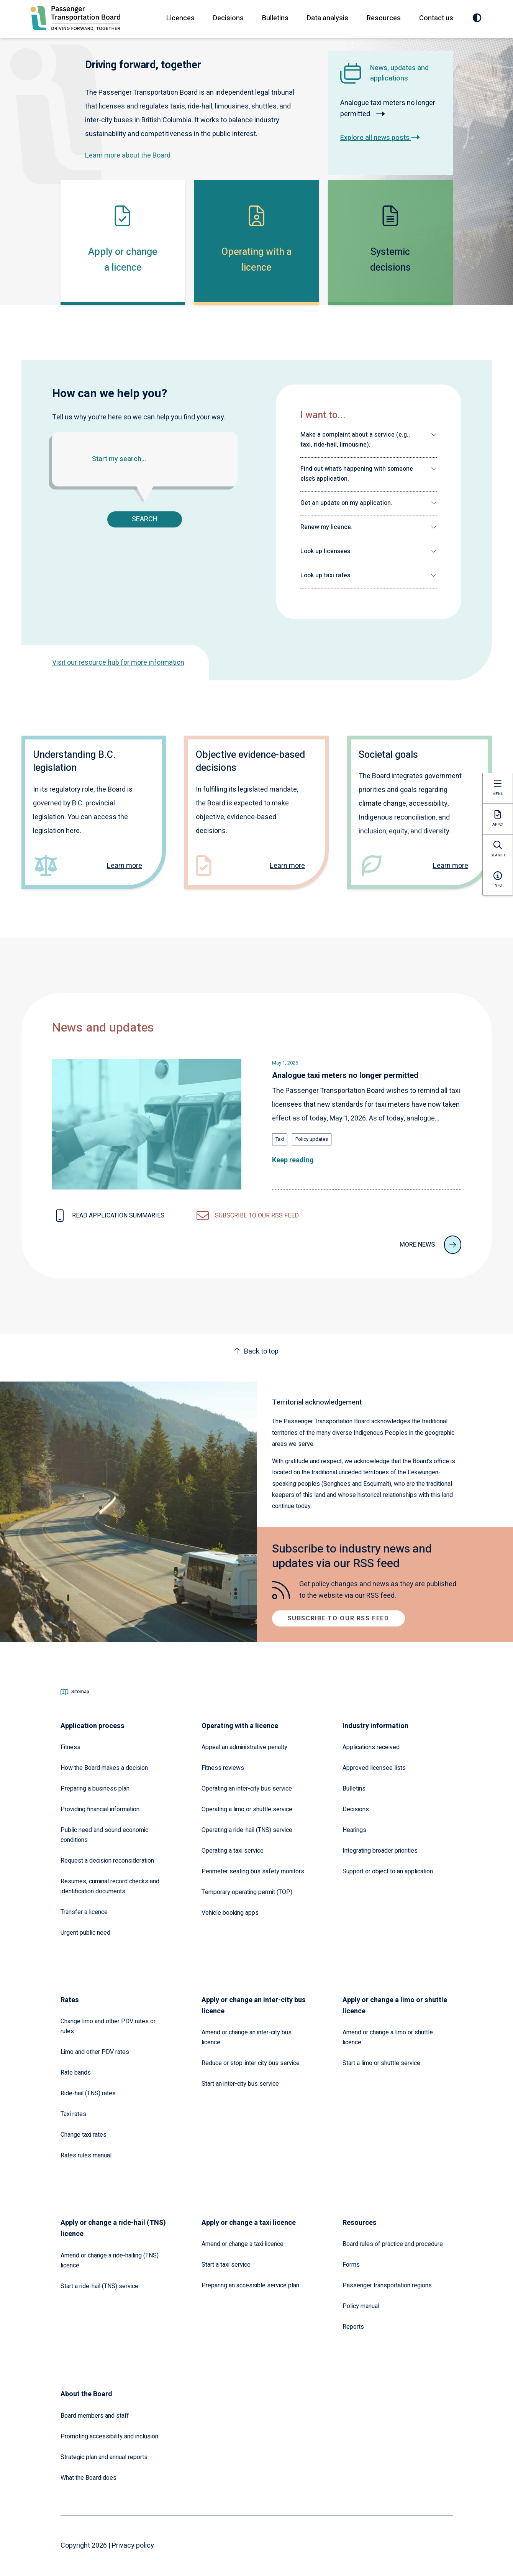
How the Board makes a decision (104, 1768)
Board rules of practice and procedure (393, 2244)
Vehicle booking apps (230, 1912)
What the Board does (88, 2477)
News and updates (103, 1028)
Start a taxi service (226, 2264)
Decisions (228, 18)
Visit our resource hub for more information (118, 662)
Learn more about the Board (127, 155)
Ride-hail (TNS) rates (88, 2093)
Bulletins (275, 18)
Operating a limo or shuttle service (247, 1809)
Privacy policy (133, 2545)
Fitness (70, 1747)
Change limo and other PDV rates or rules (108, 2026)
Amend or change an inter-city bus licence (247, 2037)
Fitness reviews (223, 1768)
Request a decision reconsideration (107, 1860)
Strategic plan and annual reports (104, 2457)
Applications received (371, 1747)
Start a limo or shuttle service (381, 2063)
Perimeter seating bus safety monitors (253, 1871)
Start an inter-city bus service (240, 2083)
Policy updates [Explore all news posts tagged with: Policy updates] (311, 1139)
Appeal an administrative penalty (244, 1747)
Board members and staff (95, 2415)
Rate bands (76, 2072)
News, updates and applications (399, 73)
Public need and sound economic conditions (104, 1835)
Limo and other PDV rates (95, 2052)
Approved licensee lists (374, 1768)
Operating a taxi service (233, 1850)
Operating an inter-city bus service (247, 1788)
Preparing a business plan (95, 1788)
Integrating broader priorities (380, 1850)
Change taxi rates (84, 2134)
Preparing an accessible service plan (250, 2285)
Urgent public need (85, 1932)
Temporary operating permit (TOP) (247, 1892)
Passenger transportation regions (387, 2285)
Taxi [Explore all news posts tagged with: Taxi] (279, 1139)
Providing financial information (100, 1809)
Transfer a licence (84, 1912)
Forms (351, 2264)
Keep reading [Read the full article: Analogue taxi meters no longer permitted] (293, 1160)
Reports (353, 2326)
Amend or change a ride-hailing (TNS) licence (110, 2260)
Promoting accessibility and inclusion (109, 2436)
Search (144, 519)
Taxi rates (73, 2114)
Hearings (354, 1830)
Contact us (436, 18)
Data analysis (327, 18)
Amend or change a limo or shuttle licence (388, 2037)
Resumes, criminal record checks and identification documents (110, 1886)
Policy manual (361, 2306)
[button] (368, 440)
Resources (384, 18)
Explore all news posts (380, 138)
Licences (180, 18)
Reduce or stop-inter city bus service (251, 2063)
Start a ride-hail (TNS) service (99, 2286)
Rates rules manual (86, 2155)
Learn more (124, 866)
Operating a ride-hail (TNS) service (247, 1830)
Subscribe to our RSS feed (338, 1618)
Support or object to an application (388, 1871)
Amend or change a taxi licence (243, 2244)
